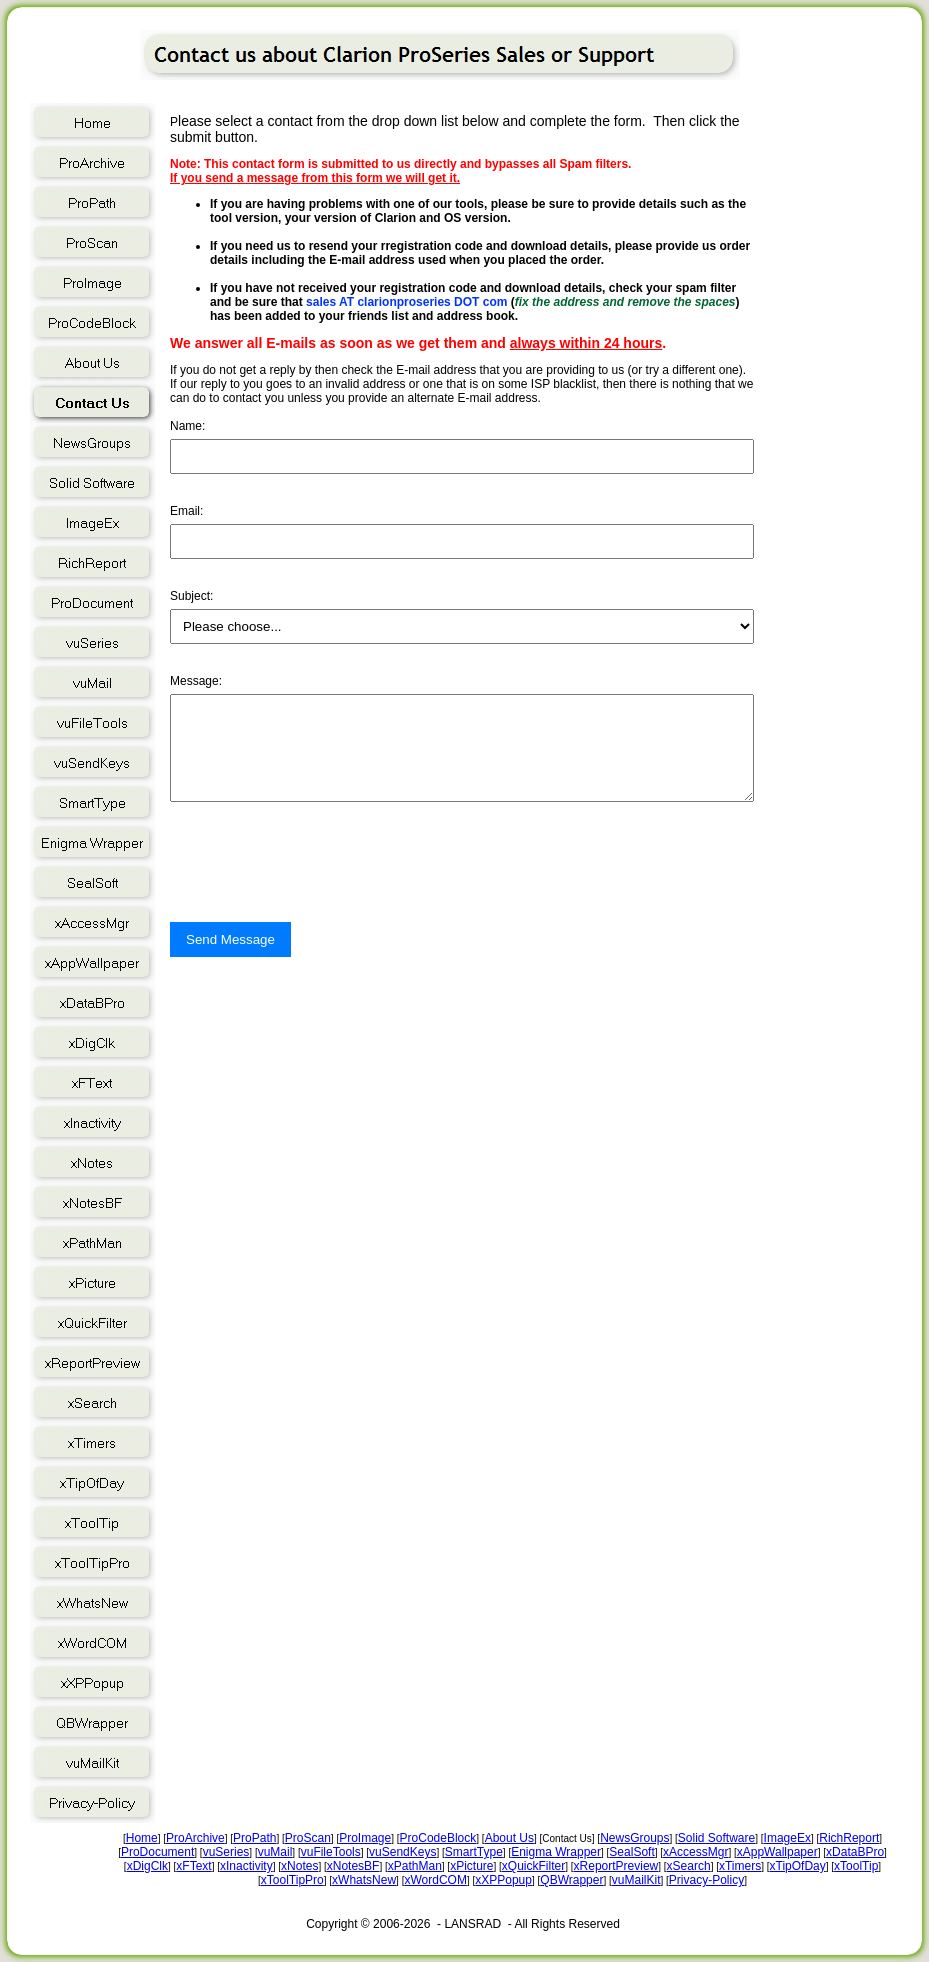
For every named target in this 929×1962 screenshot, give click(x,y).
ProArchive (195, 1838)
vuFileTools (331, 1852)
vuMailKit (636, 1880)
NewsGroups (634, 1838)
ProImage (365, 1838)
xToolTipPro (292, 1880)
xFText (193, 1866)
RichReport (849, 1838)
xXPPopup (503, 1880)
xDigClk (147, 1866)
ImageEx (787, 1838)
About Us (509, 1838)
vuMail (275, 1852)
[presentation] (322, 901)
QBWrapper (571, 1880)
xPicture (471, 1866)
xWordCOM (435, 1880)
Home (142, 1838)
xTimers (740, 1866)
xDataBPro (855, 1852)
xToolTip (856, 1866)
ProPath (254, 1838)
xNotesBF (353, 1866)
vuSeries (226, 1852)
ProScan (308, 1838)
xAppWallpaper (777, 1852)
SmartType (474, 1852)
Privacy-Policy (706, 1880)
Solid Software (716, 1838)
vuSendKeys (402, 1852)
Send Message (230, 957)
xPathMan (415, 1866)
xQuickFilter (533, 1866)
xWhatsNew (364, 1880)
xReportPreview (616, 1866)
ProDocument (157, 1852)
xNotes (299, 1866)
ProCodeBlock (438, 1838)
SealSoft (631, 1852)
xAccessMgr (695, 1852)
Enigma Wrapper (556, 1852)
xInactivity (246, 1866)
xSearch (689, 1866)
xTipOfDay (798, 1866)
